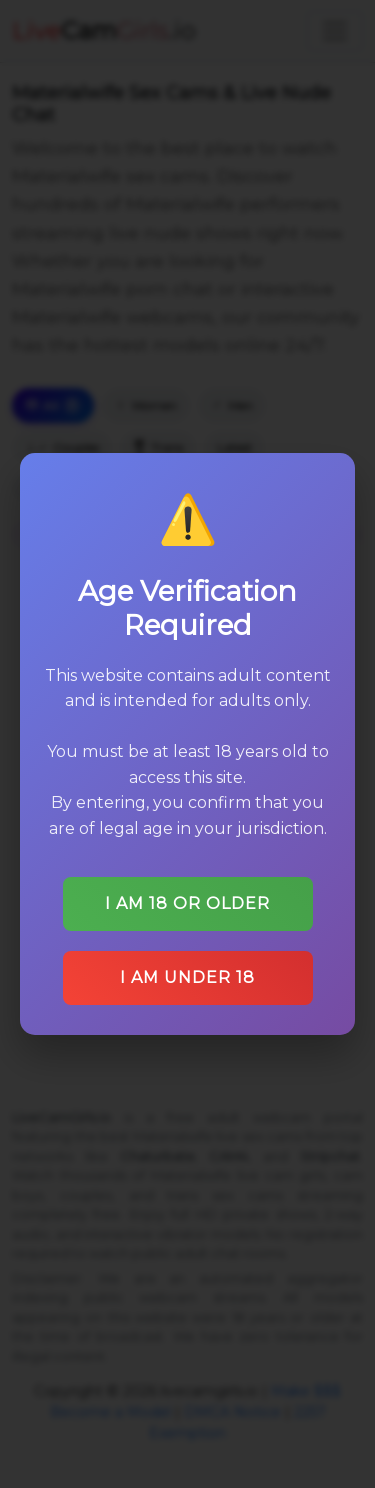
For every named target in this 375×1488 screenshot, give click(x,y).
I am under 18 (187, 977)
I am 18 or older (187, 903)
